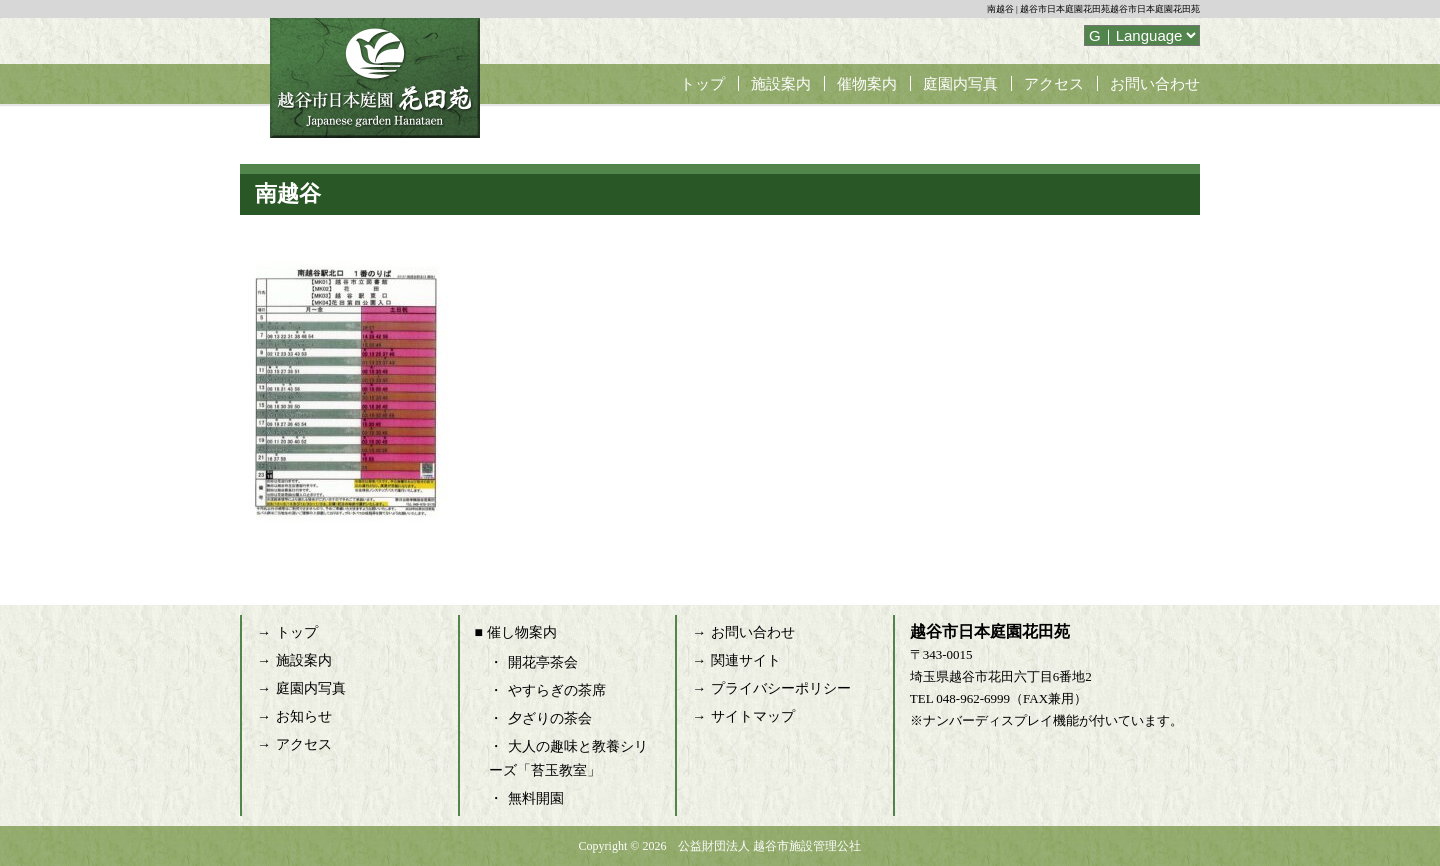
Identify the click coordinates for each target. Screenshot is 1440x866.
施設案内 (781, 84)
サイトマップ (753, 716)
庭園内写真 (960, 84)
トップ (702, 84)
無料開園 (536, 798)
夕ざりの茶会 (550, 718)
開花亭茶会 (543, 662)
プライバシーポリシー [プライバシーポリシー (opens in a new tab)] (781, 688)
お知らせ (304, 716)
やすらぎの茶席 (557, 690)
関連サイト (746, 660)
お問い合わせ (1155, 84)
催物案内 (867, 84)
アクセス (1054, 84)
